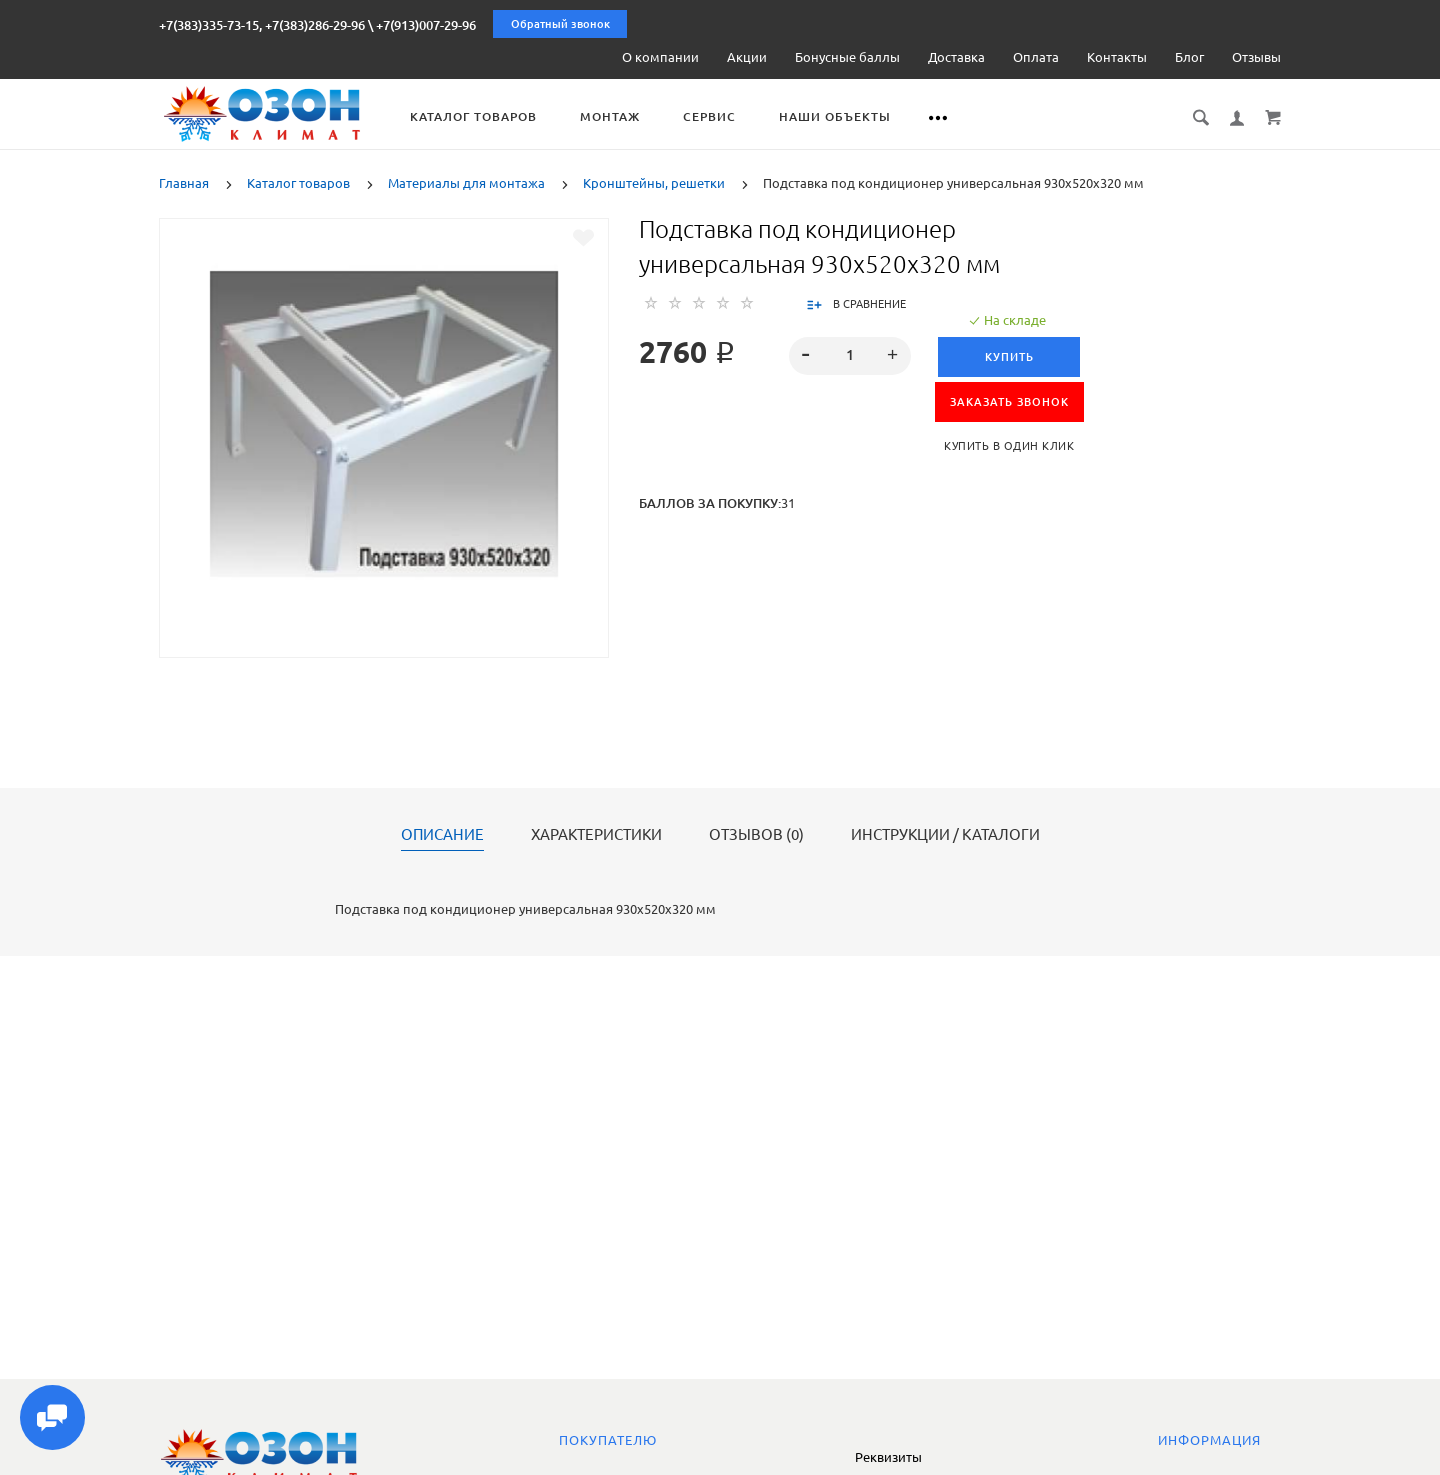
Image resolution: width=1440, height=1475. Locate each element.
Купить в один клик (1009, 446)
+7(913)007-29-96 (426, 25)
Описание (442, 835)
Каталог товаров (482, 116)
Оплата (1036, 57)
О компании (660, 57)
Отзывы (1256, 57)
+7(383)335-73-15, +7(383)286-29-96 (262, 25)
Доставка (956, 57)
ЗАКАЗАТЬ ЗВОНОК (1009, 402)
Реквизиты (888, 1457)
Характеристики (596, 835)
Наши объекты (844, 116)
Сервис (718, 116)
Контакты (1117, 57)
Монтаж (619, 116)
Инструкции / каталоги (945, 835)
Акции (747, 57)
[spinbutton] (850, 356)
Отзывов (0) (756, 835)
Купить (1009, 357)
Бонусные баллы (847, 57)
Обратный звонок (560, 24)
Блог (1189, 57)
